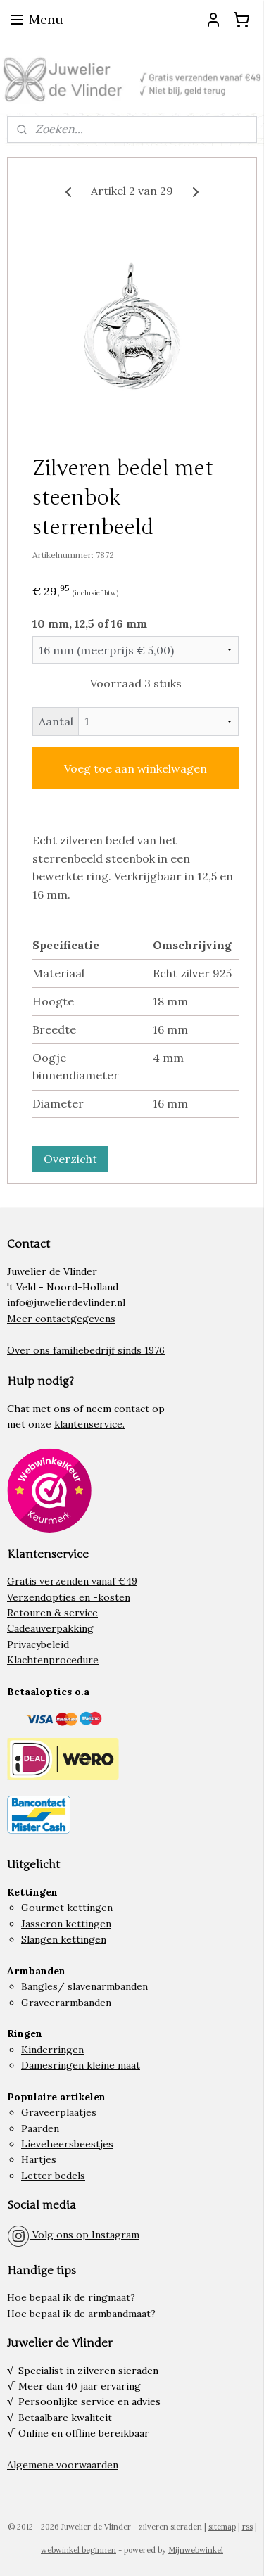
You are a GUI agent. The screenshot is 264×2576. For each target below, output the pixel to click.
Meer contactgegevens (61, 1318)
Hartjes (38, 2159)
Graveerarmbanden (66, 2002)
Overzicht (70, 1159)
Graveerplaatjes (58, 2112)
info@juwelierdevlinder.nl (66, 1302)
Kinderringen (52, 2049)
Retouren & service (52, 1612)
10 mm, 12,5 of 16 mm (89, 623)
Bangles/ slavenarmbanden (84, 1986)
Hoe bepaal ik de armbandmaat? (81, 2313)
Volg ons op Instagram (73, 2234)
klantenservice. (89, 1424)
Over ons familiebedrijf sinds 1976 (86, 1350)
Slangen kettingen (63, 1939)
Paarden (40, 2128)
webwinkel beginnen (78, 2550)
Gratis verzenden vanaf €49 (72, 1581)
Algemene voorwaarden (62, 2464)
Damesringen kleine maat (80, 2065)
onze (39, 1424)
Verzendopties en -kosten (68, 1597)
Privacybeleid (38, 1644)
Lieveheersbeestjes (67, 2144)
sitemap (222, 2527)
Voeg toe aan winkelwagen (135, 768)
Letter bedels (53, 2175)
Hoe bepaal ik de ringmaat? (71, 2297)
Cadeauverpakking (50, 1628)
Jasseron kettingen (66, 1923)
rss (247, 2527)
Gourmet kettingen (67, 1907)
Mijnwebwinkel (195, 2550)
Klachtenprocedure (53, 1660)
